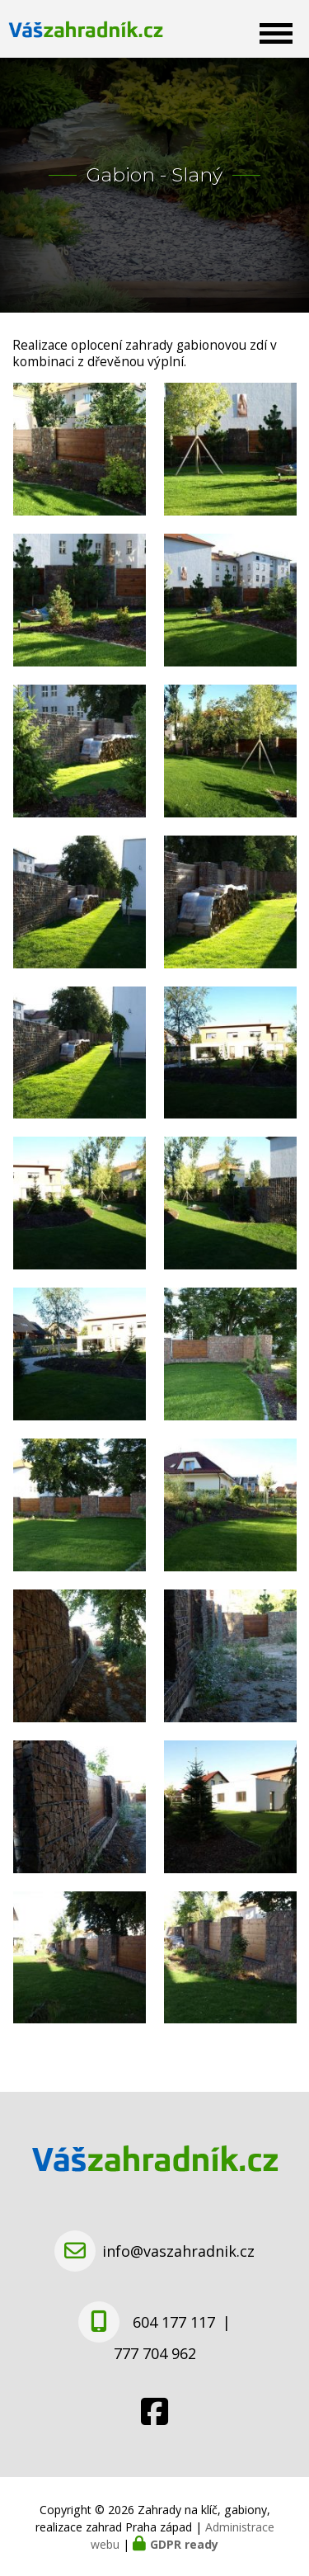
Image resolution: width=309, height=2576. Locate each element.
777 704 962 (155, 2353)
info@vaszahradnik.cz (178, 2251)
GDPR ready (184, 2544)
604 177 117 (174, 2322)
